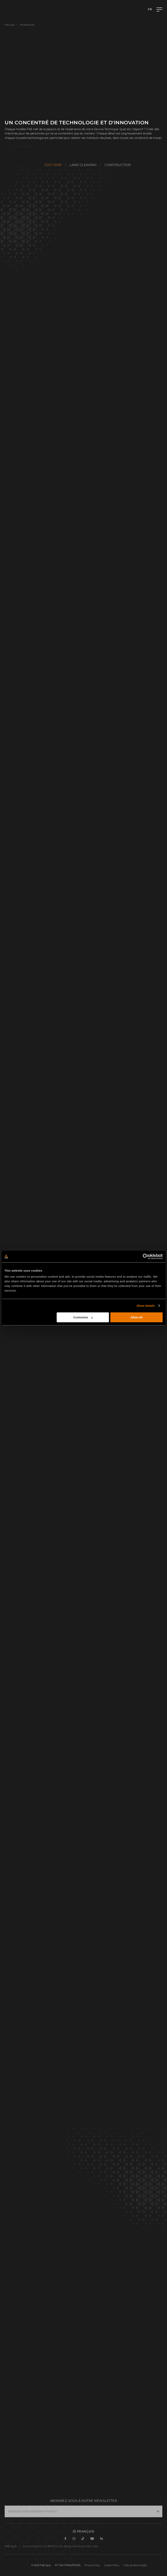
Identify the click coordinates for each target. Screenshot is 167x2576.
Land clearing (83, 165)
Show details (146, 1305)
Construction (118, 165)
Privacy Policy (92, 2565)
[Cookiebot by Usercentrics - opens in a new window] (146, 1256)
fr (150, 9)
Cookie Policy (111, 2565)
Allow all (136, 1317)
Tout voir (53, 165)
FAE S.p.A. (10, 25)
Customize (83, 1317)
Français (83, 2531)
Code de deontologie (135, 2565)
